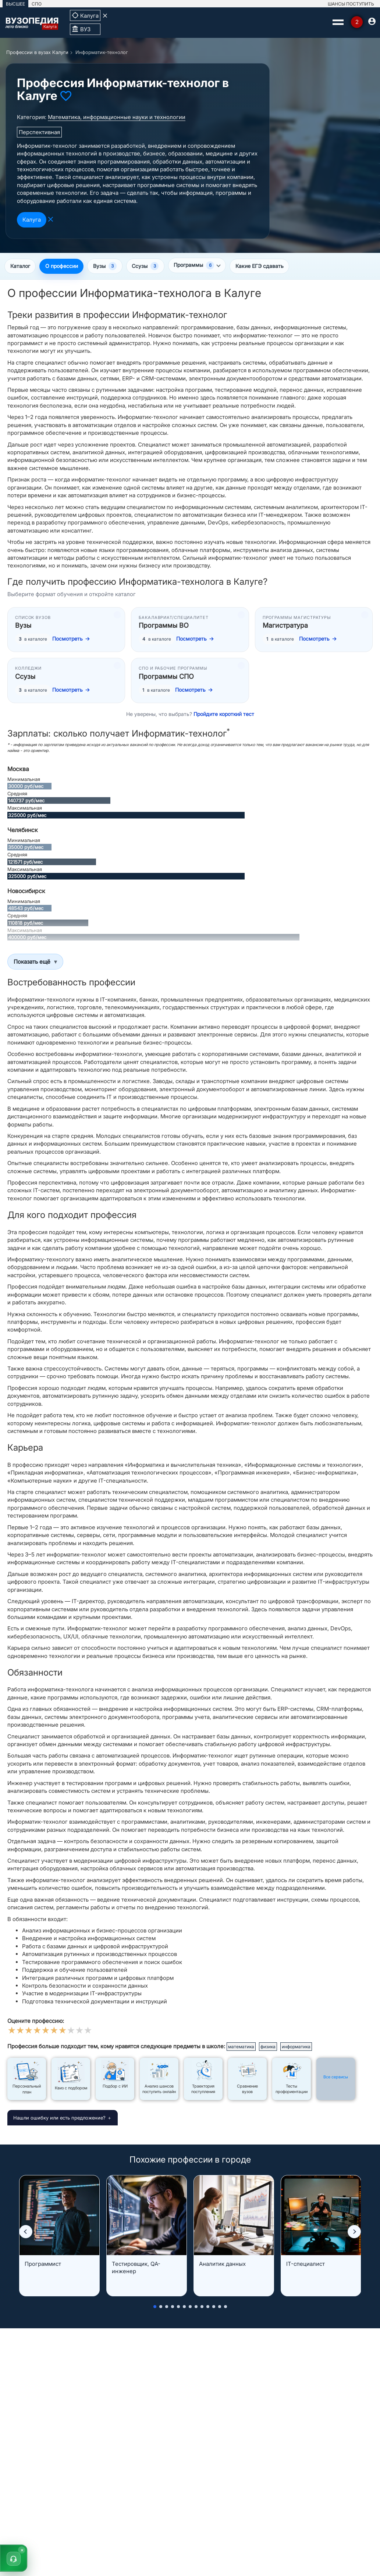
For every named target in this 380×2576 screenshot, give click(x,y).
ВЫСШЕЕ (15, 4)
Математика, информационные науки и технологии (116, 117)
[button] (25, 2232)
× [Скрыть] (22, 2549)
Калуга (31, 219)
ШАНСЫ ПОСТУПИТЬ (351, 4)
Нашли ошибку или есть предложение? (59, 2118)
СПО (37, 4)
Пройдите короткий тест (223, 715)
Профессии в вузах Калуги (37, 52)
